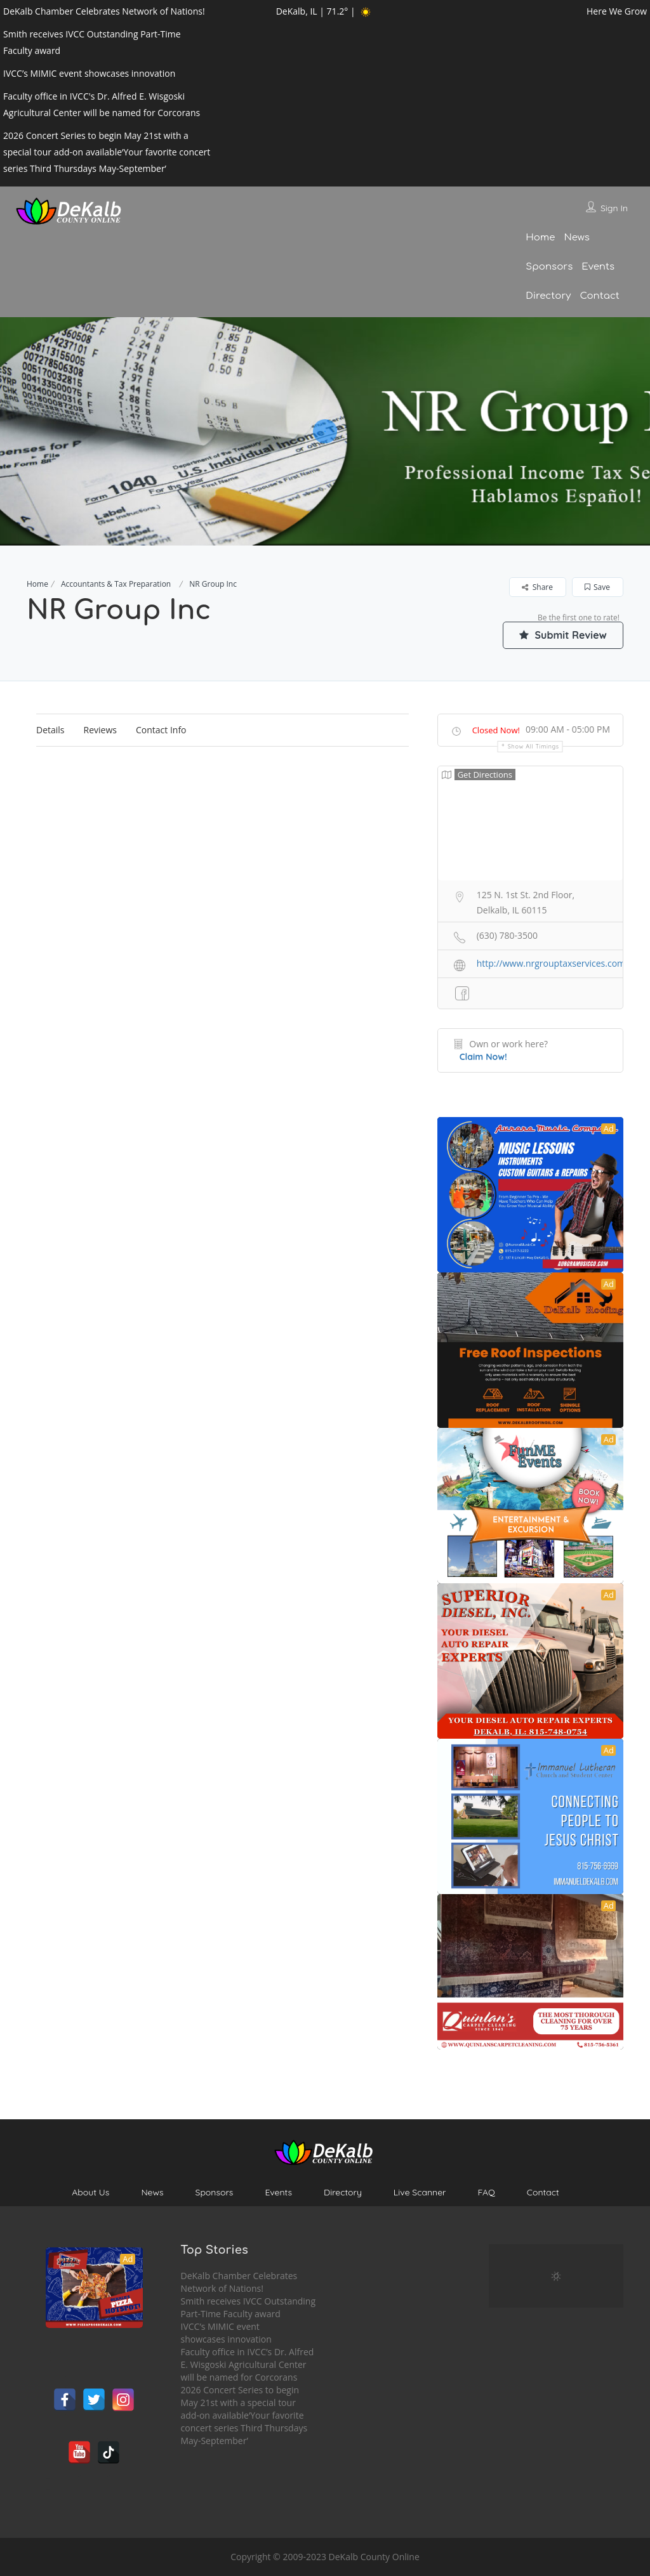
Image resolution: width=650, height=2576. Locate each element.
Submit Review (563, 635)
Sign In (614, 208)
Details (50, 730)
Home (540, 237)
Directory (548, 296)
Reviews (100, 730)
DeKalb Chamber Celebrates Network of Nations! (239, 2282)
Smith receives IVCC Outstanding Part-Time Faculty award (248, 2307)
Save (597, 587)
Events (597, 266)
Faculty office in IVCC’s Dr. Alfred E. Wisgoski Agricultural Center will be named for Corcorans (247, 2364)
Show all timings (533, 746)
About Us (90, 2192)
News (576, 237)
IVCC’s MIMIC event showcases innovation (226, 2332)
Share (537, 587)
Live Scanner (420, 2192)
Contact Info (161, 730)
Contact (599, 296)
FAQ (485, 2192)
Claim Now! (483, 1056)
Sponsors (549, 266)
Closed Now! (496, 730)
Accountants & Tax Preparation (116, 584)
